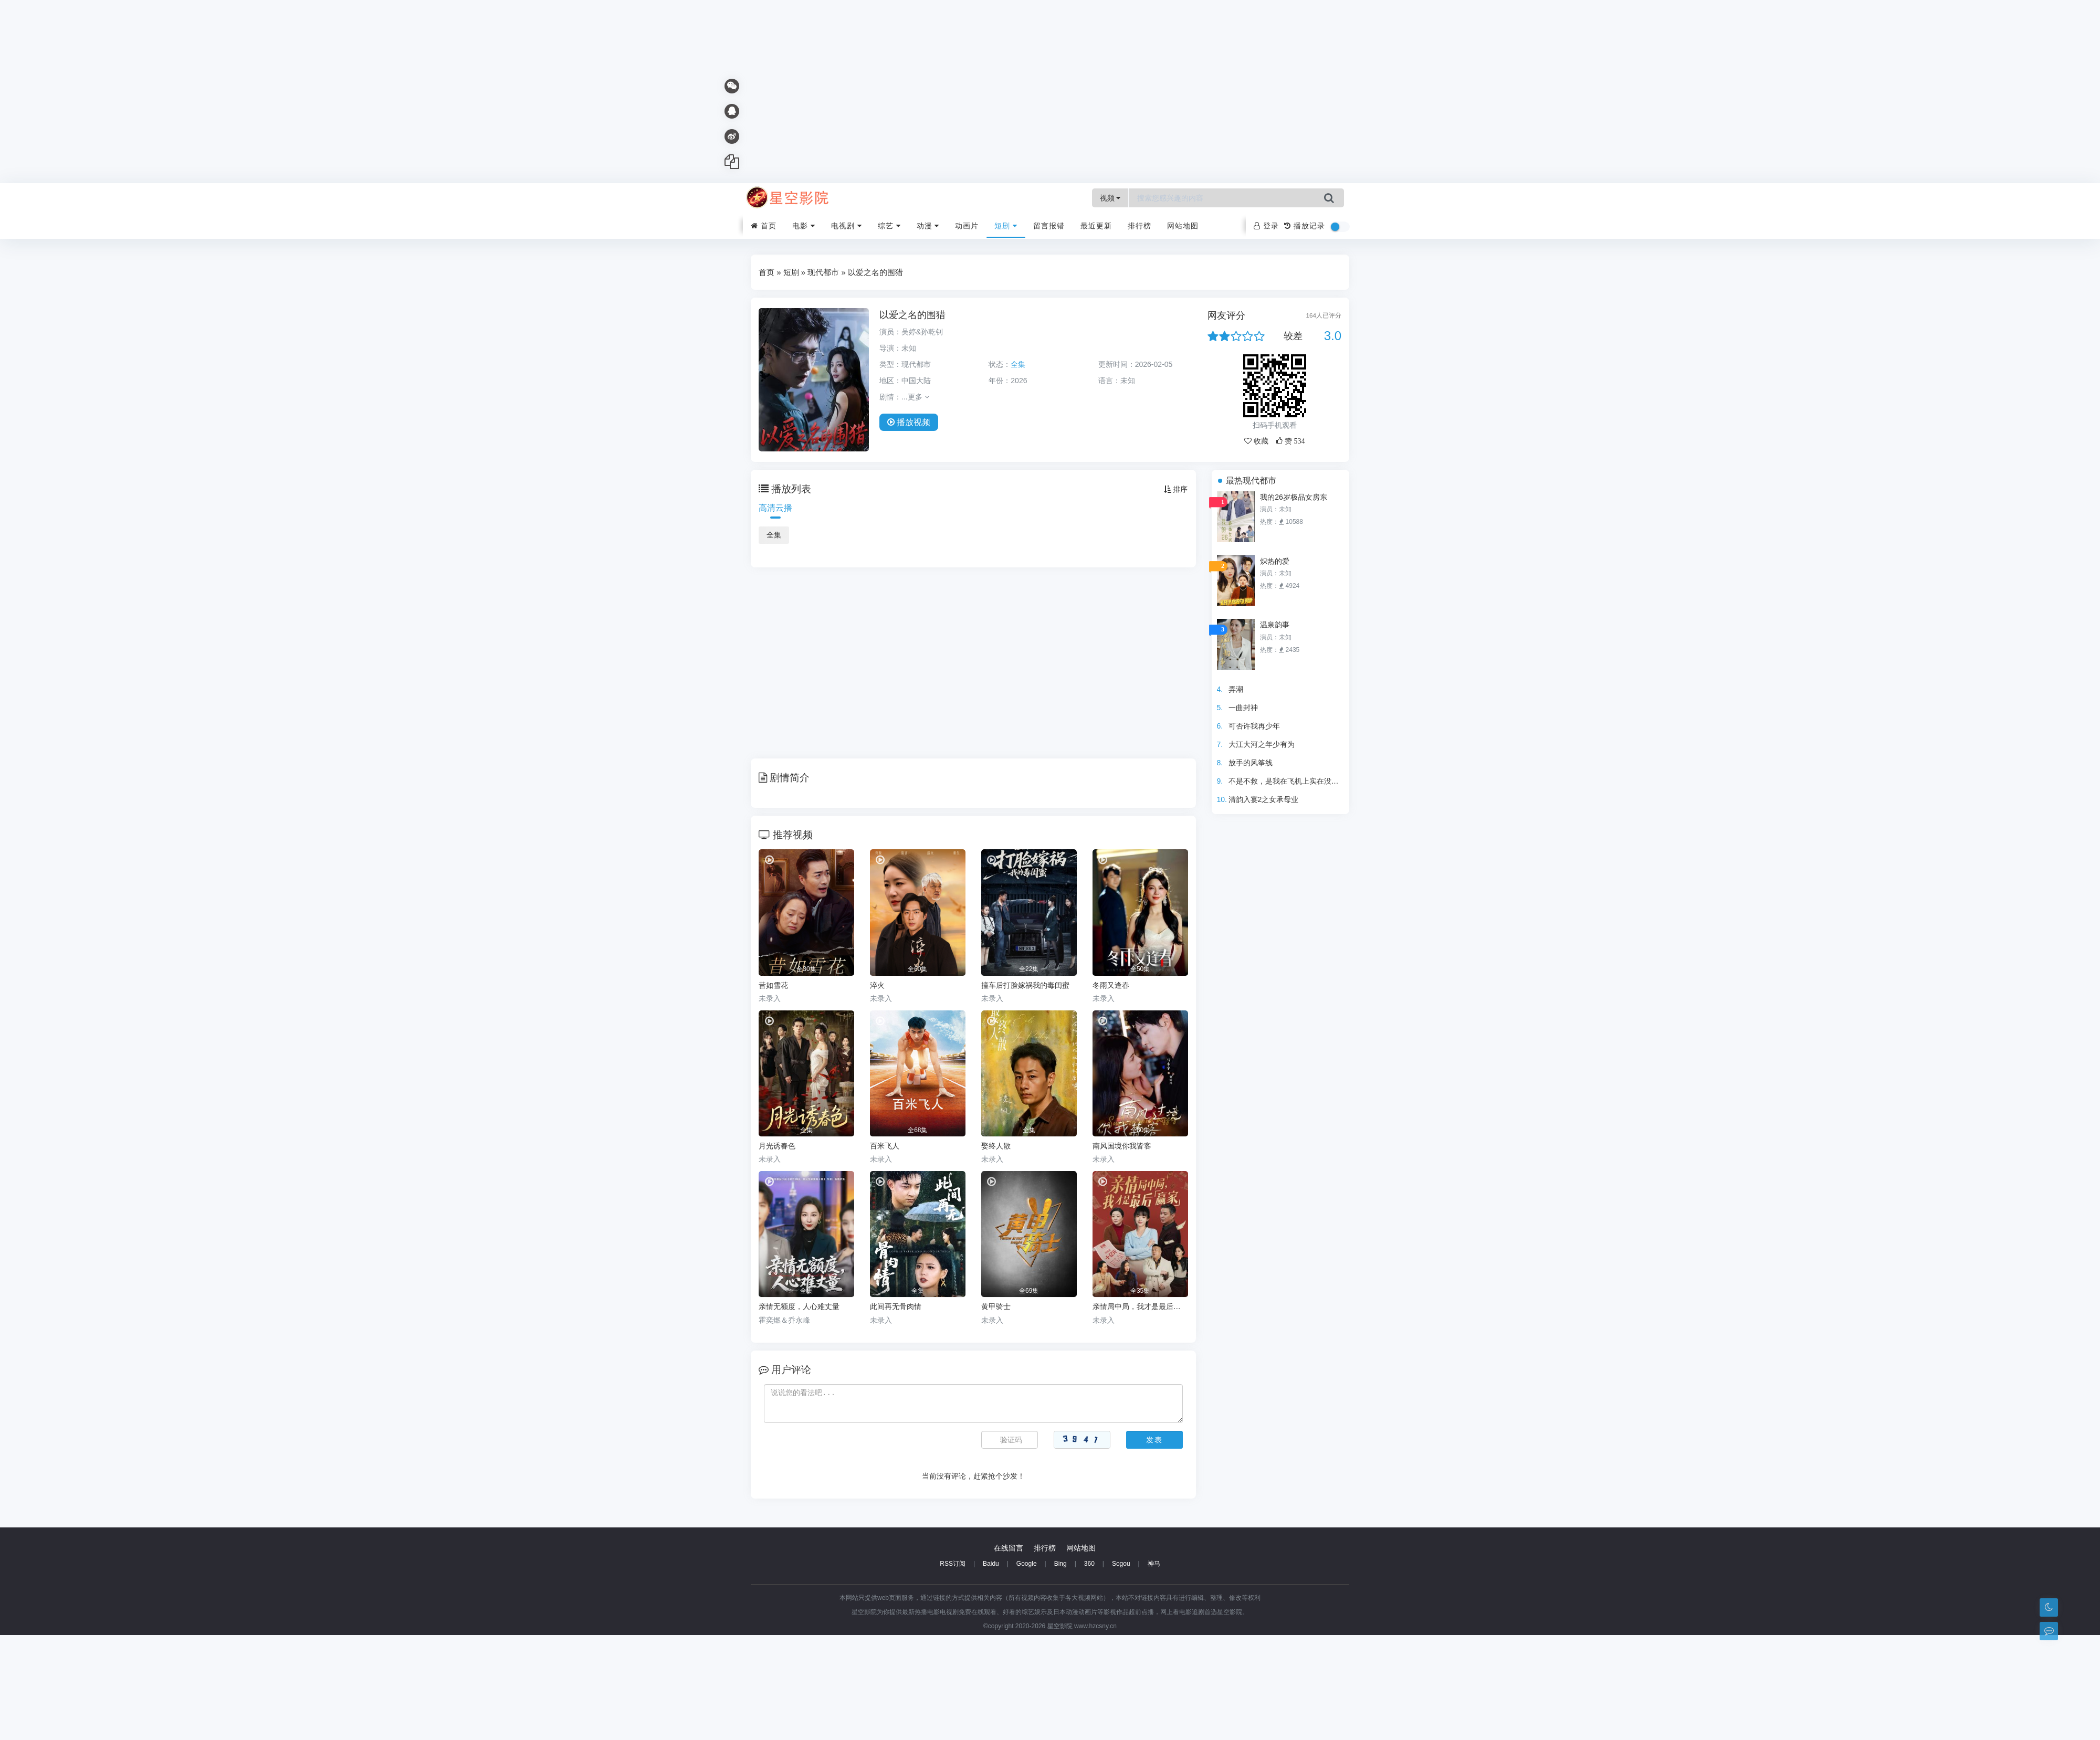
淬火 (877, 985)
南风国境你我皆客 (1122, 1146)
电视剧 (846, 226)
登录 (1266, 226)
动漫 (928, 226)
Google (1026, 1563)
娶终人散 (996, 1146)
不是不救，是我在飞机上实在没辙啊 (1287, 781)
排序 (1176, 489)
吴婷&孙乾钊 (922, 332)
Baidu (991, 1563)
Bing (1060, 1563)
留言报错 (1049, 226)
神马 (1154, 1563)
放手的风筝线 (1250, 762)
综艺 (889, 226)
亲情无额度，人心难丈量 (799, 1306)
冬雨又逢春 (1111, 985)
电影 (803, 226)
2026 (1019, 380)
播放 (908, 422)
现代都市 (823, 272)
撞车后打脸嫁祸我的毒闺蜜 (1025, 985)
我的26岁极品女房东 (1293, 497)
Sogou (1121, 1563)
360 (1089, 1563)
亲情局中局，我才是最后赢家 (1140, 1306)
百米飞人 (884, 1146)
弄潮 (1235, 689)
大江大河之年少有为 (1261, 744)
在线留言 (1008, 1548)
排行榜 (1139, 226)
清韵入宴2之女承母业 (1263, 799)
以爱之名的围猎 (912, 315)
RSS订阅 (952, 1563)
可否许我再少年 (1254, 726)
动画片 (967, 226)
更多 (918, 397)
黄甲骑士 (996, 1306)
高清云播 (775, 507)
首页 (763, 226)
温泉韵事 (1274, 624)
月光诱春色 (777, 1146)
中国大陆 (916, 380)
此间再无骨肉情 (895, 1306)
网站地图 (1183, 226)
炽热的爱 (1274, 561)
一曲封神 (1243, 707)
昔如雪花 (773, 985)
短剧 (1005, 226)
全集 (773, 535)
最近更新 (1096, 226)
